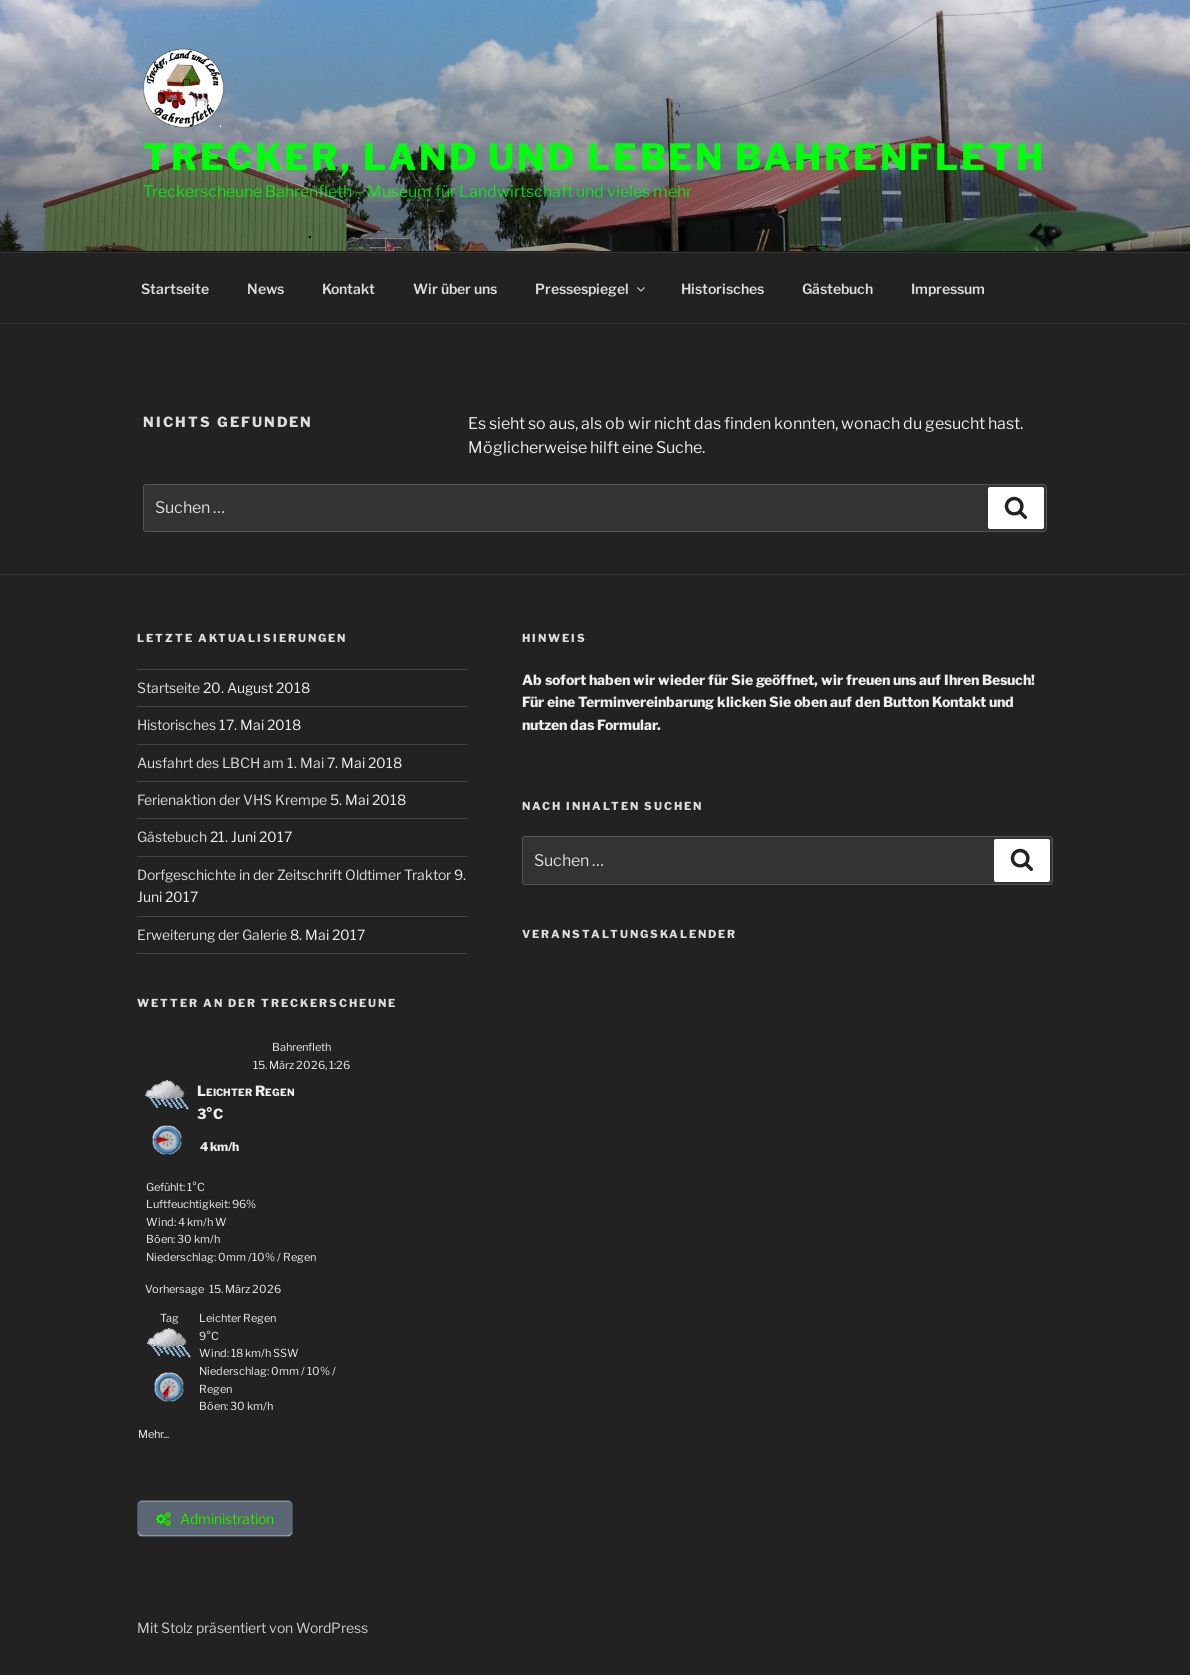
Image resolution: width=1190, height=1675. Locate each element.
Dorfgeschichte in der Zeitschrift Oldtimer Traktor (295, 874)
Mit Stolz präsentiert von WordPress (252, 1627)
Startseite (175, 288)
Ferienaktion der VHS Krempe (233, 799)
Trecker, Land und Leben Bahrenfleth (594, 157)
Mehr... (153, 1431)
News (265, 288)
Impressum (948, 288)
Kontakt (348, 288)
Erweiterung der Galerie (213, 934)
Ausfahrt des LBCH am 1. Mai (232, 762)
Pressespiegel (591, 288)
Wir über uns (455, 288)
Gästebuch (837, 288)
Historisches (722, 288)
